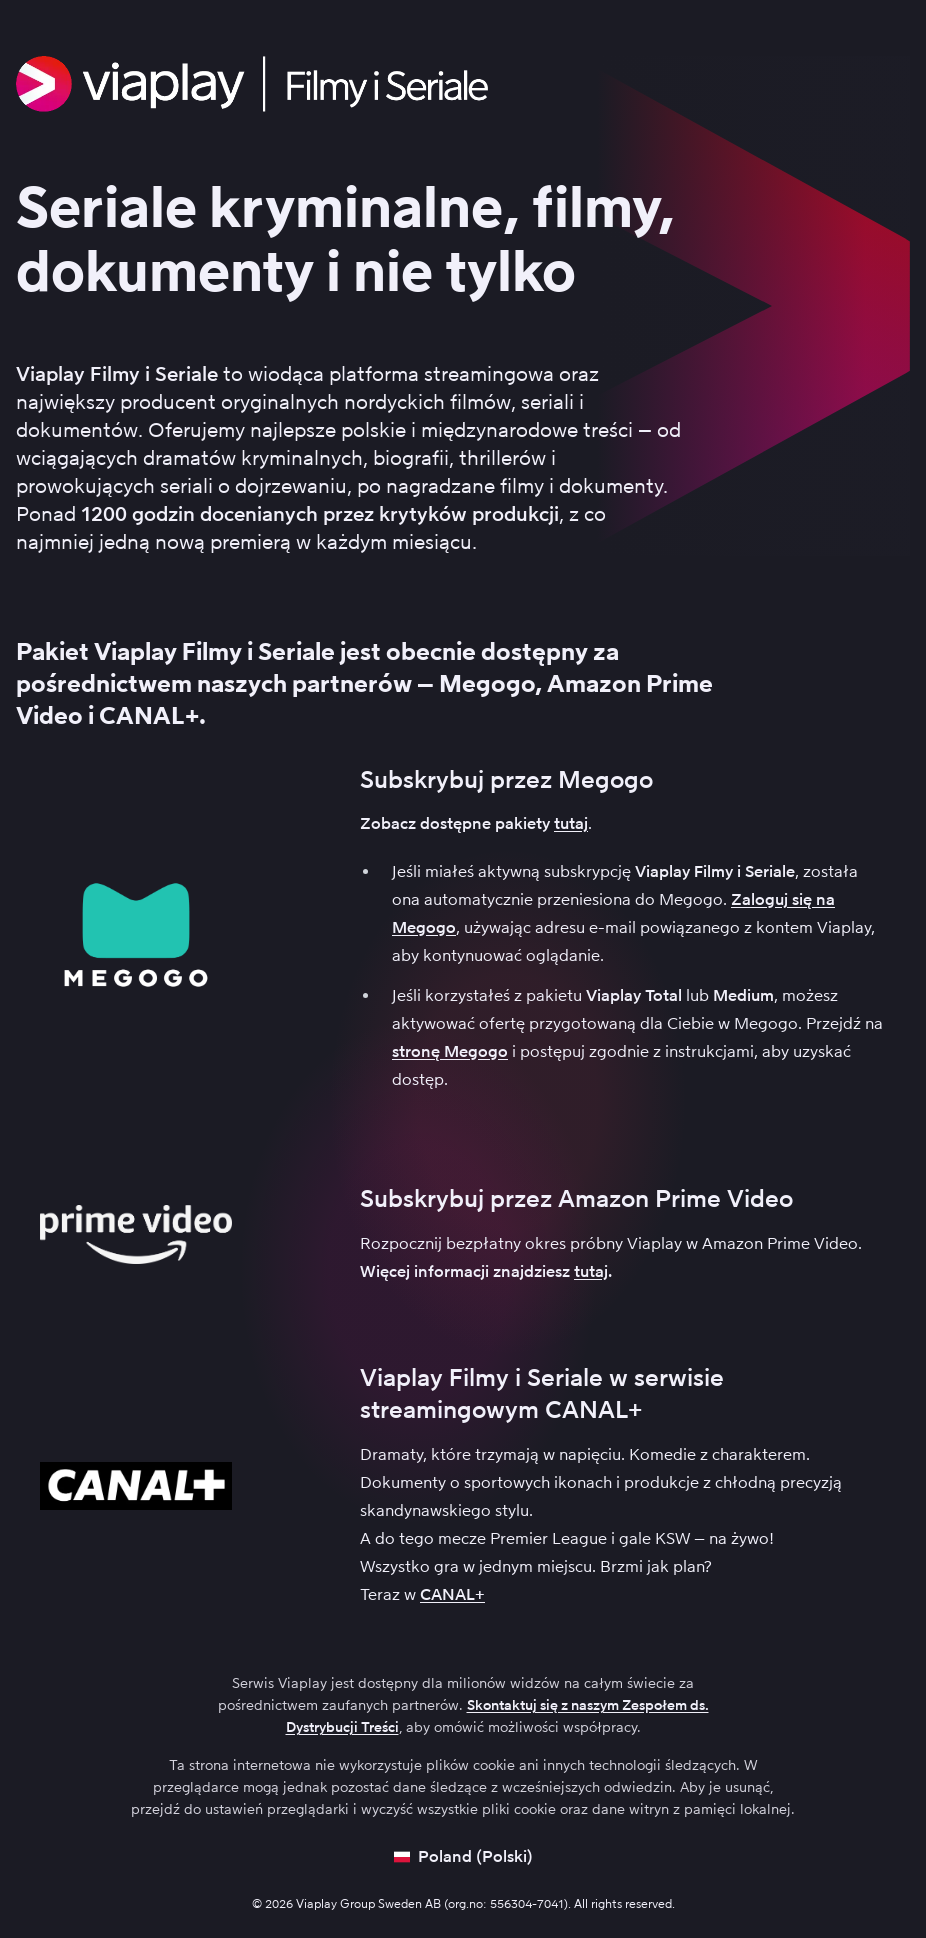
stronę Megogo (450, 1051)
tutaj (571, 823)
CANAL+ (452, 1594)
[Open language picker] (463, 1857)
